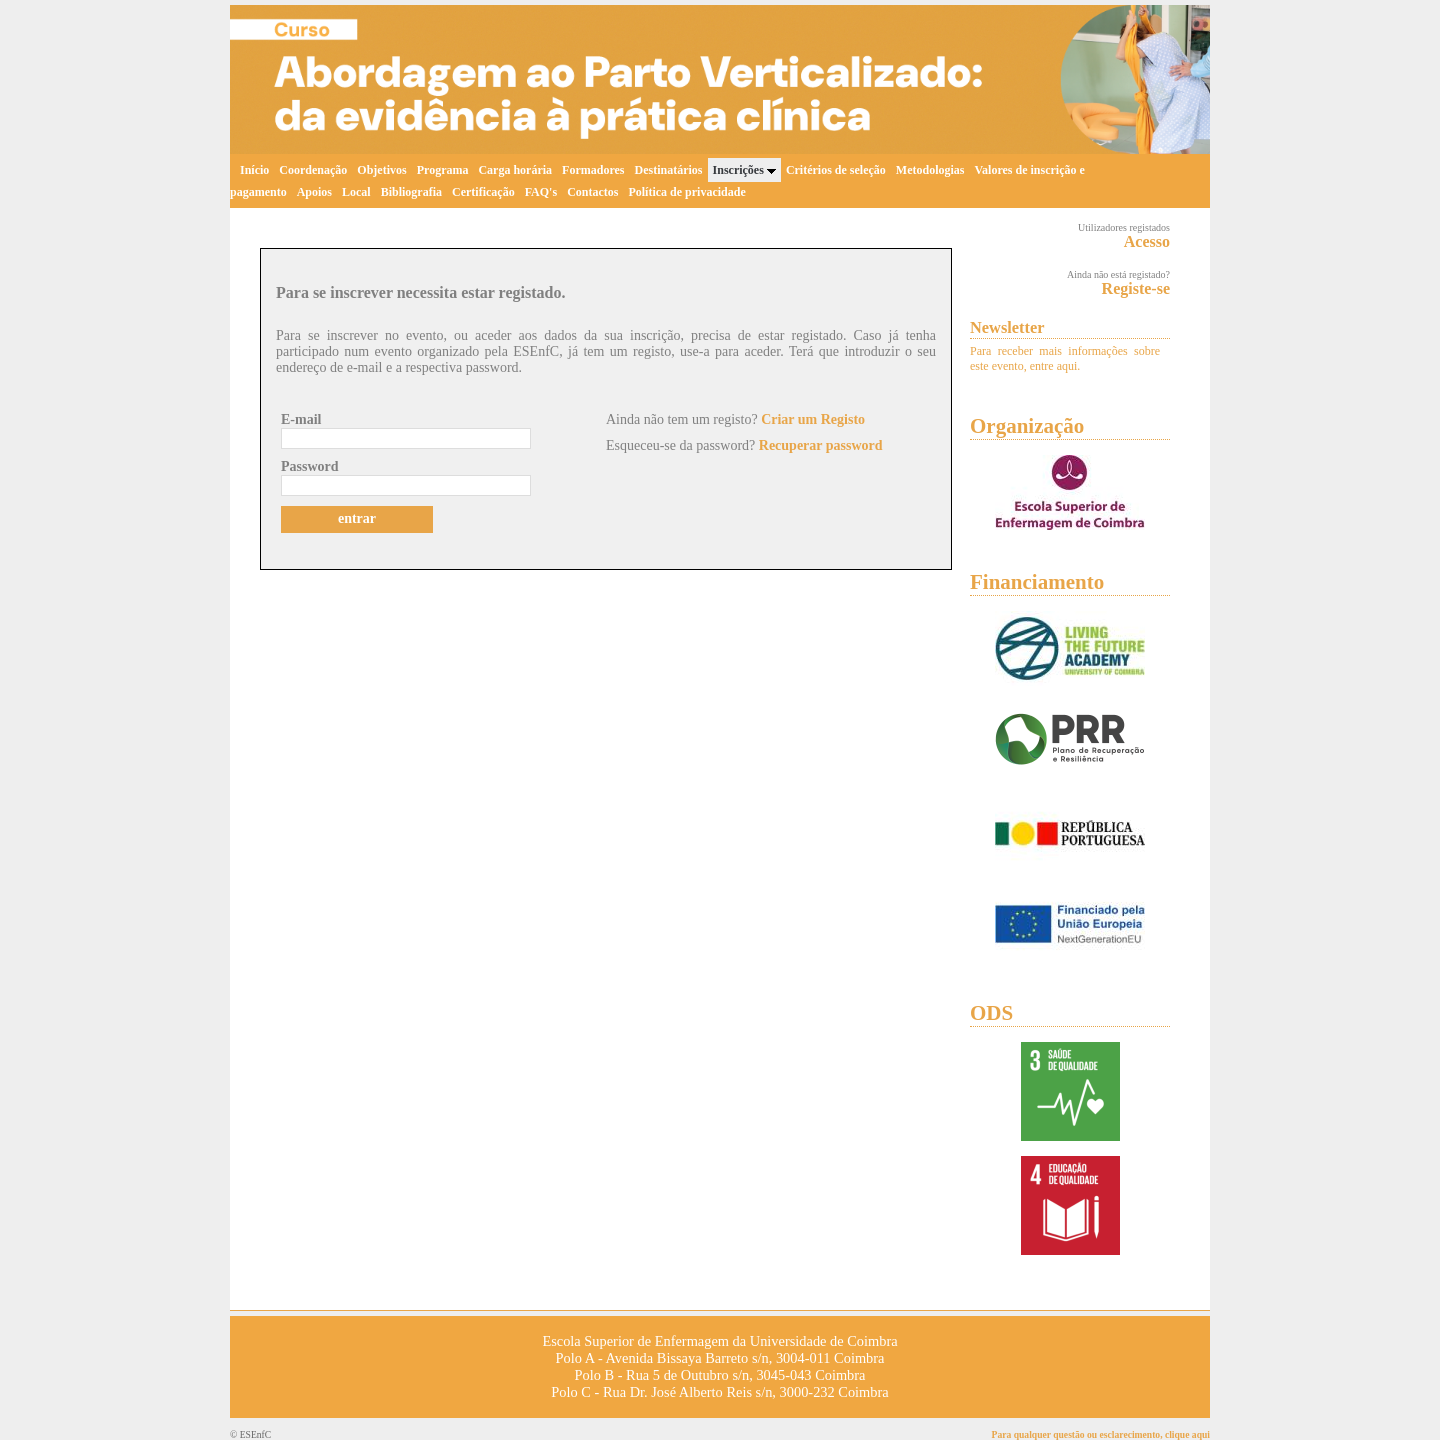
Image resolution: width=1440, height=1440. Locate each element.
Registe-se (1136, 288)
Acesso (1147, 241)
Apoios (314, 192)
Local (356, 192)
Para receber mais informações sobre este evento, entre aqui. (1065, 358)
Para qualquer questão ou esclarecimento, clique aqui (1101, 1434)
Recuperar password (821, 445)
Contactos (592, 192)
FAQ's (541, 192)
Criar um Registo (813, 419)
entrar (357, 518)
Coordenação (313, 170)
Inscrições (744, 170)
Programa (443, 170)
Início (254, 170)
